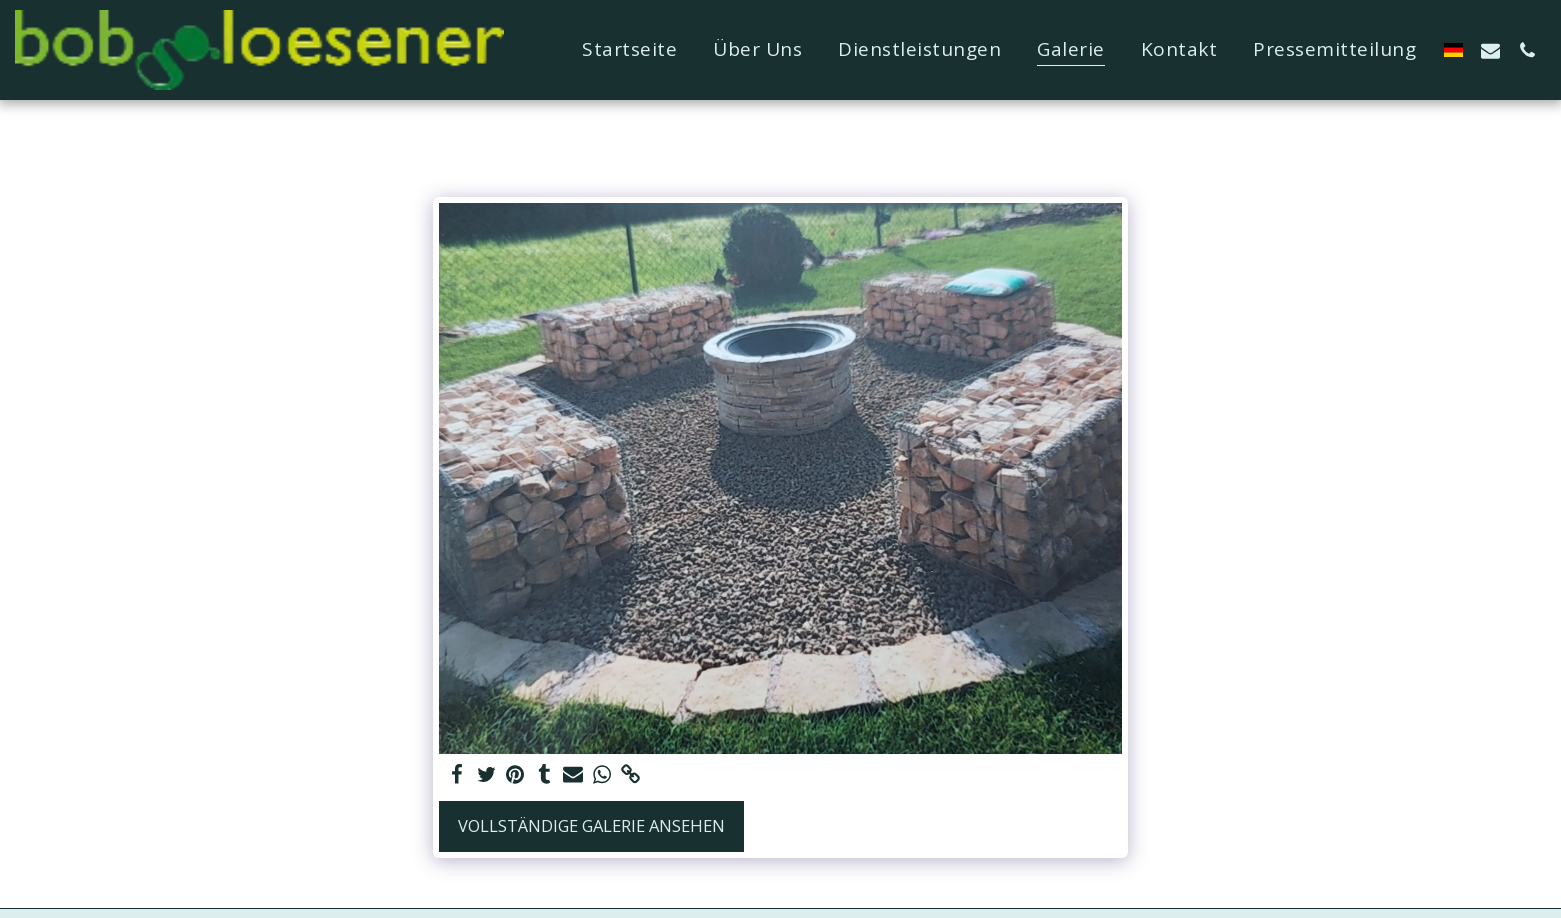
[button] (1490, 50)
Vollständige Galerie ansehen (591, 825)
